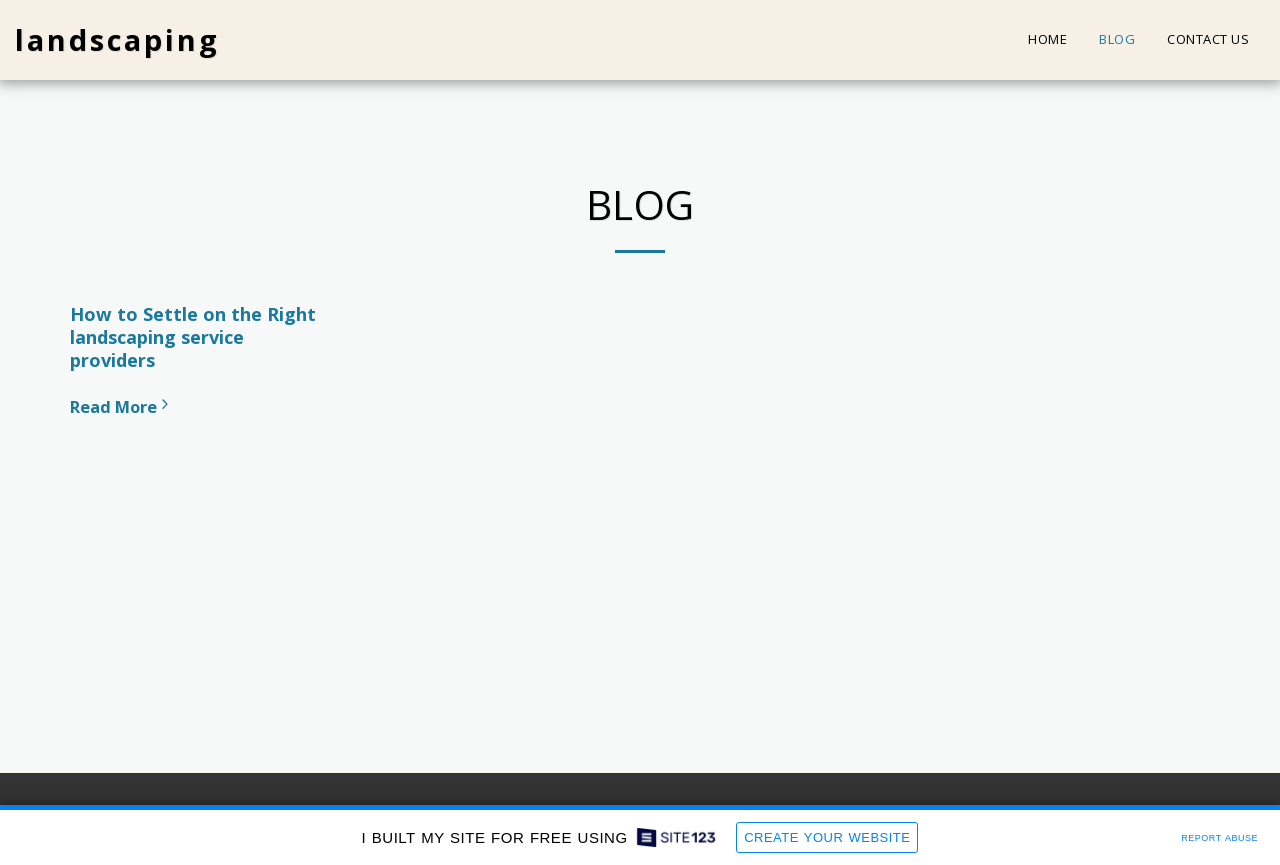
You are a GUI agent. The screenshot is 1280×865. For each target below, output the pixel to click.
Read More (122, 406)
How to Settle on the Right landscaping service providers (193, 336)
